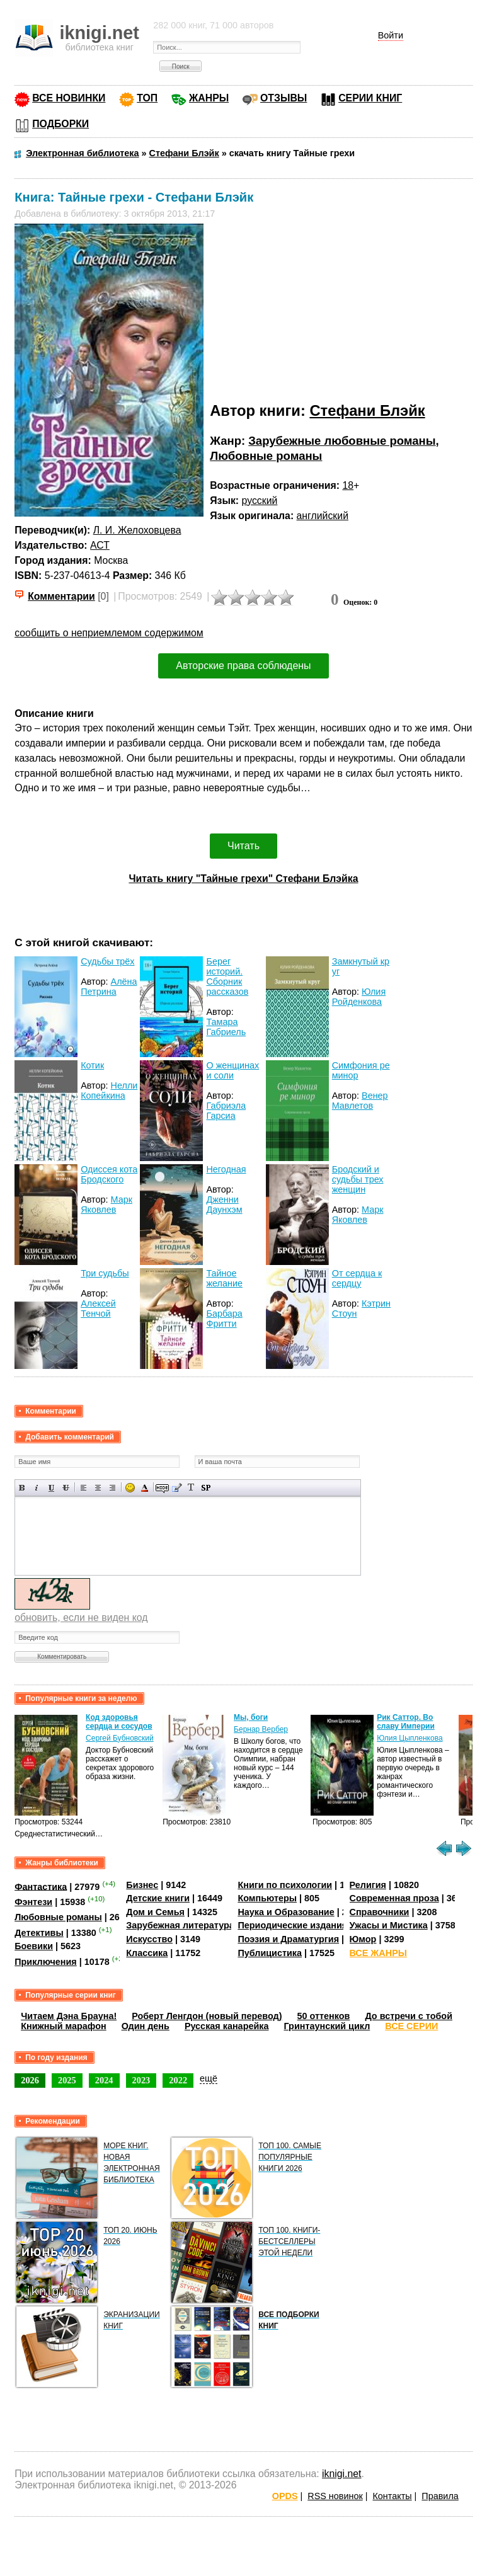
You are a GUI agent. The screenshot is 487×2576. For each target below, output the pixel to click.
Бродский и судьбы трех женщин (358, 1179)
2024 (104, 2080)
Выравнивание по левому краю (83, 1488)
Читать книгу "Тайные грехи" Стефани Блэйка (243, 878)
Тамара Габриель (226, 1027)
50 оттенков (323, 2016)
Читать (243, 845)
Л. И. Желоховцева (137, 530)
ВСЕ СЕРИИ (411, 2026)
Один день (145, 2026)
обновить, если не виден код (80, 1617)
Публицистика (270, 1953)
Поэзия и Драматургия (288, 1939)
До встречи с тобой (408, 2016)
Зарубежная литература (180, 1925)
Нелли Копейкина (109, 1090)
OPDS (285, 2496)
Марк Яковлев (106, 1204)
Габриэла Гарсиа (226, 1111)
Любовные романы (266, 455)
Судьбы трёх (107, 961)
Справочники (380, 1912)
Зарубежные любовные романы (341, 440)
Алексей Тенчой (98, 1308)
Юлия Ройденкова (359, 997)
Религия (368, 1885)
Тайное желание (224, 1278)
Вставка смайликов (130, 1488)
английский (322, 515)
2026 (30, 2080)
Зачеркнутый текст (66, 1488)
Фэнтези (33, 1902)
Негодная (226, 1169)
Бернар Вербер (261, 1729)
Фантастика (40, 1886)
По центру (98, 1488)
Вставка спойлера (205, 1488)
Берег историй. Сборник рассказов (227, 976)
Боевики (33, 1946)
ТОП (147, 98)
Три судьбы (105, 1273)
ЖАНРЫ (209, 98)
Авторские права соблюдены (243, 665)
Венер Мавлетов (360, 1101)
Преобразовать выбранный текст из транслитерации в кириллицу (191, 1488)
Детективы (39, 1933)
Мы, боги (251, 1717)
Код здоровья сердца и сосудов (119, 1722)
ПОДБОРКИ (60, 123)
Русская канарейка (227, 2026)
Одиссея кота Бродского (109, 1174)
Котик (92, 1065)
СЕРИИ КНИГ (370, 98)
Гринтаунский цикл (327, 2026)
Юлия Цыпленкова (409, 1738)
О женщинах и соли (232, 1070)
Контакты (391, 2496)
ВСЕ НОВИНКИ (68, 98)
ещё (208, 2078)
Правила (439, 2496)
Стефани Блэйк (367, 410)
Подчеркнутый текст (51, 1488)
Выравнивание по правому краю (112, 1488)
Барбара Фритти (224, 1318)
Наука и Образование (286, 1912)
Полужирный (22, 1488)
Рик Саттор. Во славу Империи (406, 1722)
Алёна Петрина (109, 986)
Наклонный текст (37, 1488)
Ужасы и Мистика (389, 1925)
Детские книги (158, 1898)
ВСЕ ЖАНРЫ (378, 1953)
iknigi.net (341, 2473)
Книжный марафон (63, 2026)
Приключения (45, 1962)
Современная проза (394, 1898)
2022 (178, 2080)
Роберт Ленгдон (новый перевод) (207, 2016)
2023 (141, 2080)
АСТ (100, 545)
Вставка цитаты (176, 1488)
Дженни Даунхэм (224, 1204)
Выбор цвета (144, 1488)
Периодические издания (292, 1925)
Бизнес (142, 1885)
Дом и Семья (155, 1912)
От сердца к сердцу (357, 1278)
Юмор (363, 1939)
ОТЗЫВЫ (283, 98)
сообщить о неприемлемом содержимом (108, 632)
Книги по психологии (285, 1885)
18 (347, 485)
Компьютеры (267, 1898)
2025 (67, 2080)
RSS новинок (334, 2496)
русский (260, 500)
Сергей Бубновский (120, 1738)
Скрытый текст (162, 1488)
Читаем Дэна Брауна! (69, 2016)
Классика (147, 1953)
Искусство (149, 1939)
